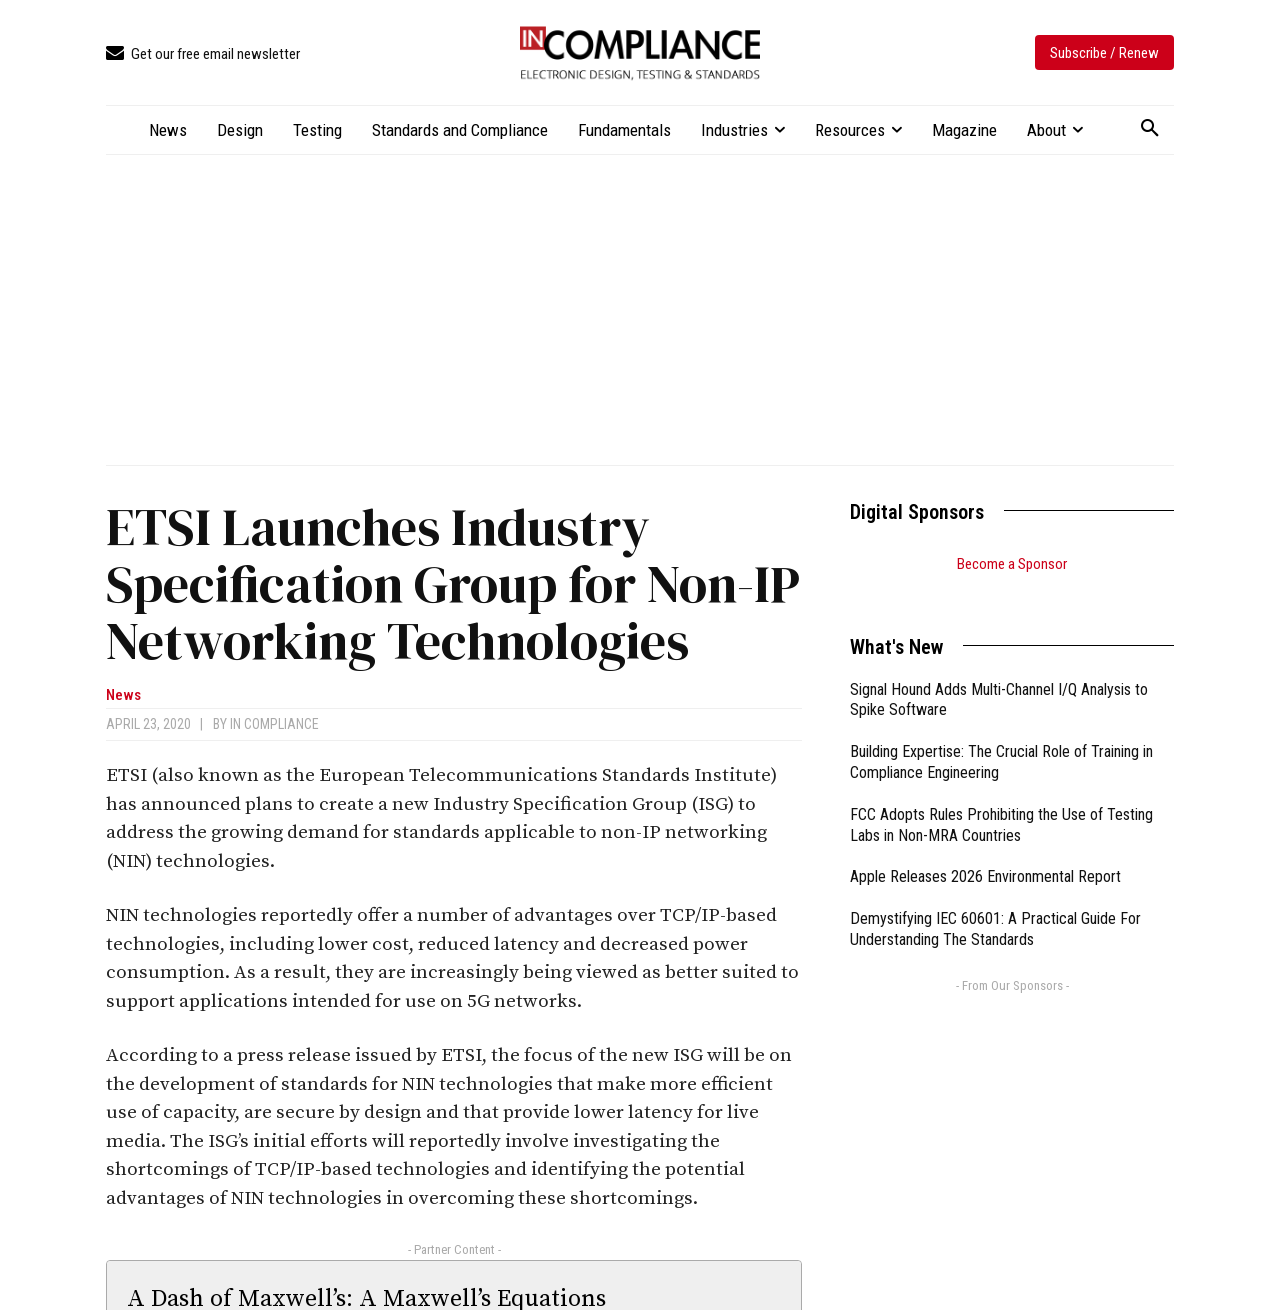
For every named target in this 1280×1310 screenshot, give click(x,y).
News (123, 695)
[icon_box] (203, 54)
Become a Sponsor (1012, 564)
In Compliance (274, 724)
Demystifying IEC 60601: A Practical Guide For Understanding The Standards (995, 904)
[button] (1150, 129)
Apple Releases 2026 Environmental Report (985, 851)
